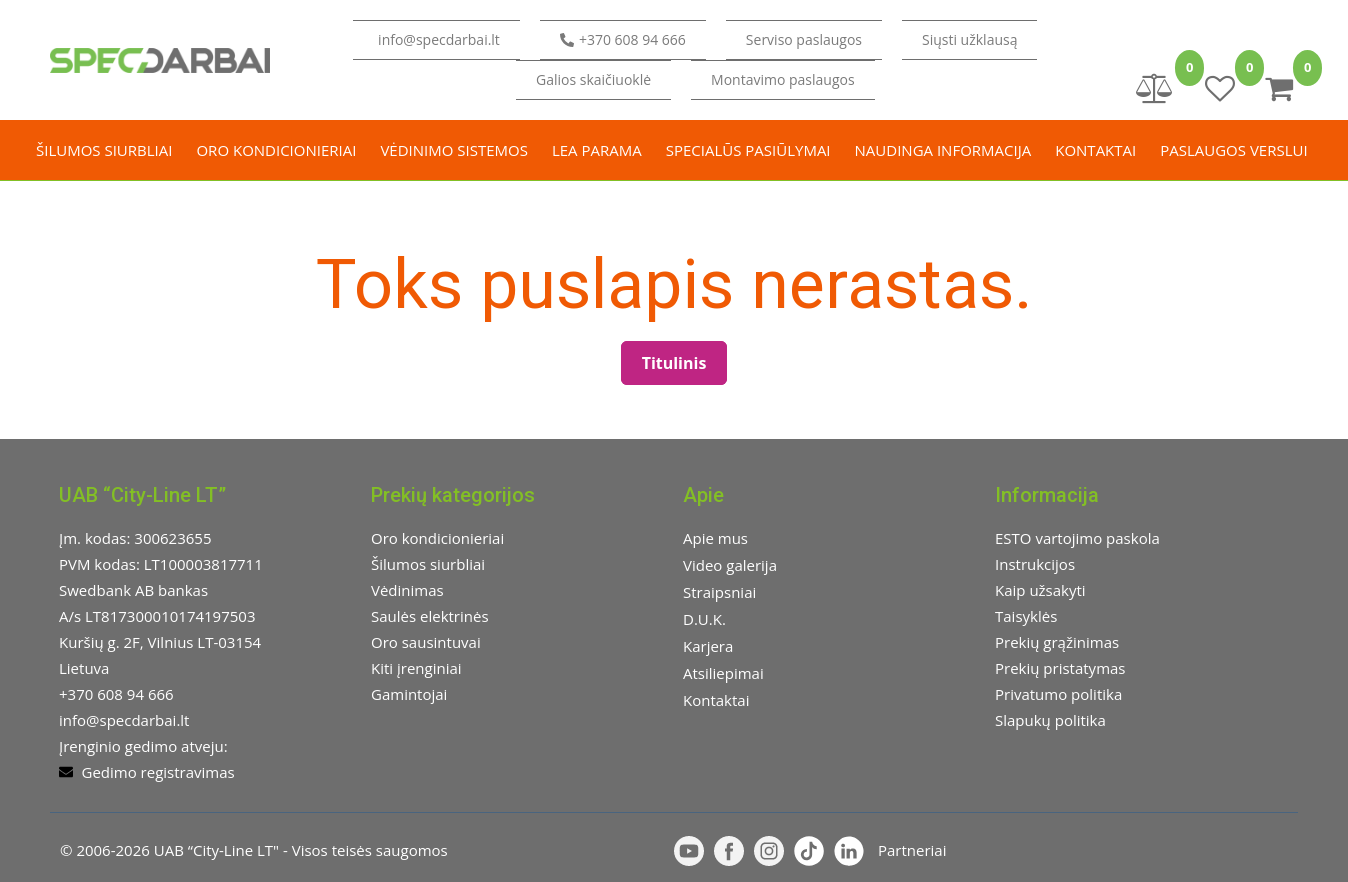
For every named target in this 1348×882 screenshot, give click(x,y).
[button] (969, 40)
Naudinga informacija (943, 150)
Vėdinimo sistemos (454, 150)
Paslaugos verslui (1233, 150)
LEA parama (597, 150)
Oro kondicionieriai (276, 150)
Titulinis (674, 363)
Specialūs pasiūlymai (748, 150)
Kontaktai (1095, 150)
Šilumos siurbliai (104, 150)
